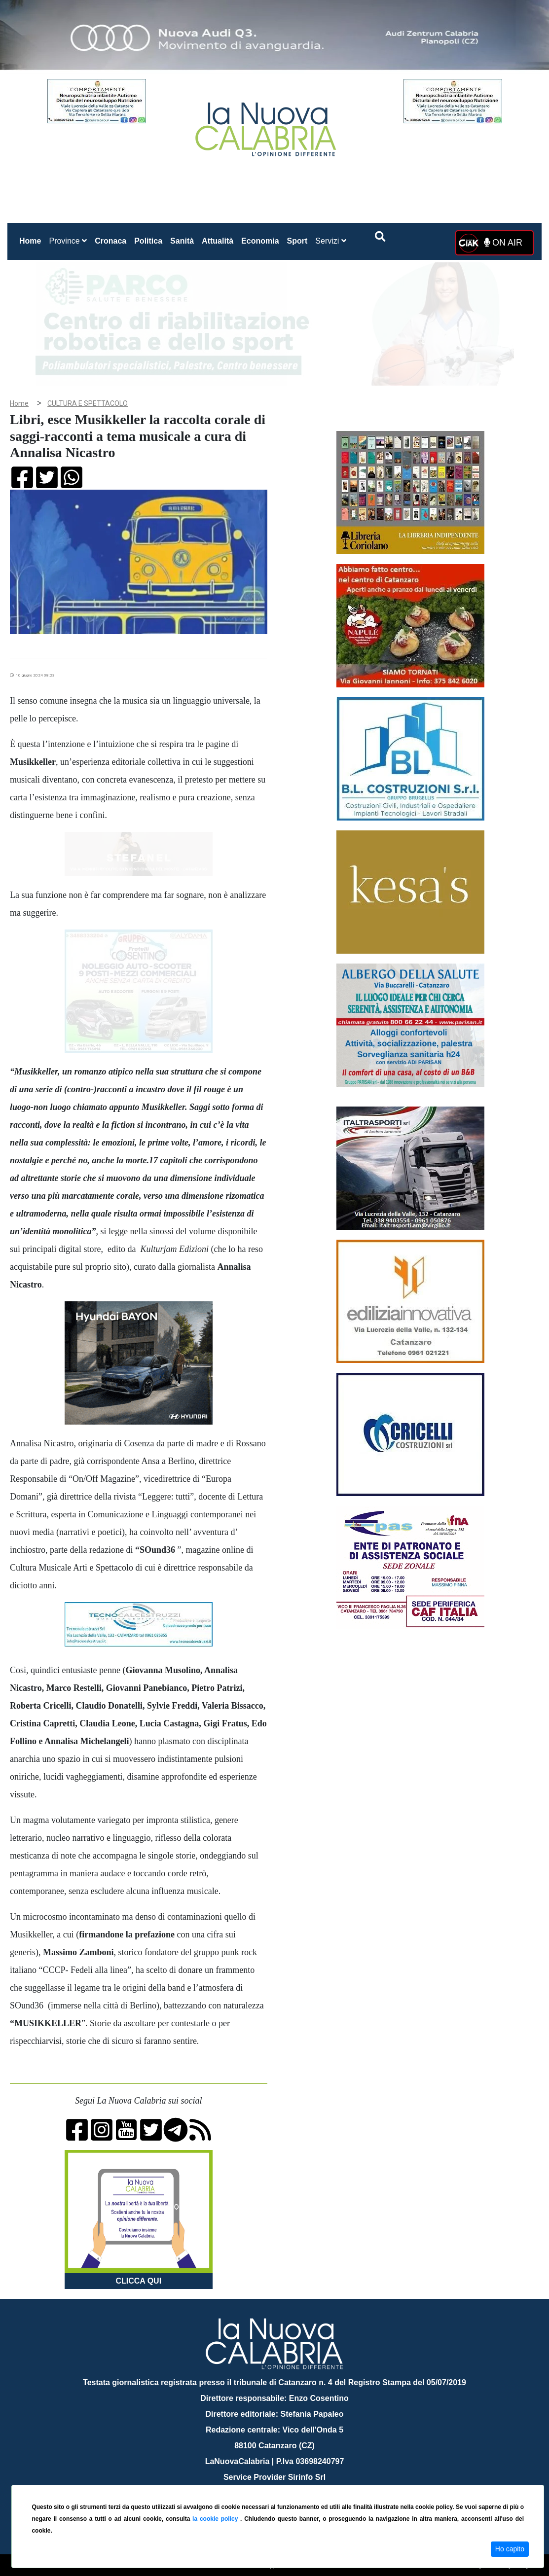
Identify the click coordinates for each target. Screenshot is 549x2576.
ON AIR (503, 243)
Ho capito (509, 2549)
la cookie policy (216, 2518)
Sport (297, 241)
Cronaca (110, 241)
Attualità (217, 241)
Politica (148, 241)
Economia (260, 241)
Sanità (182, 241)
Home (32, 239)
